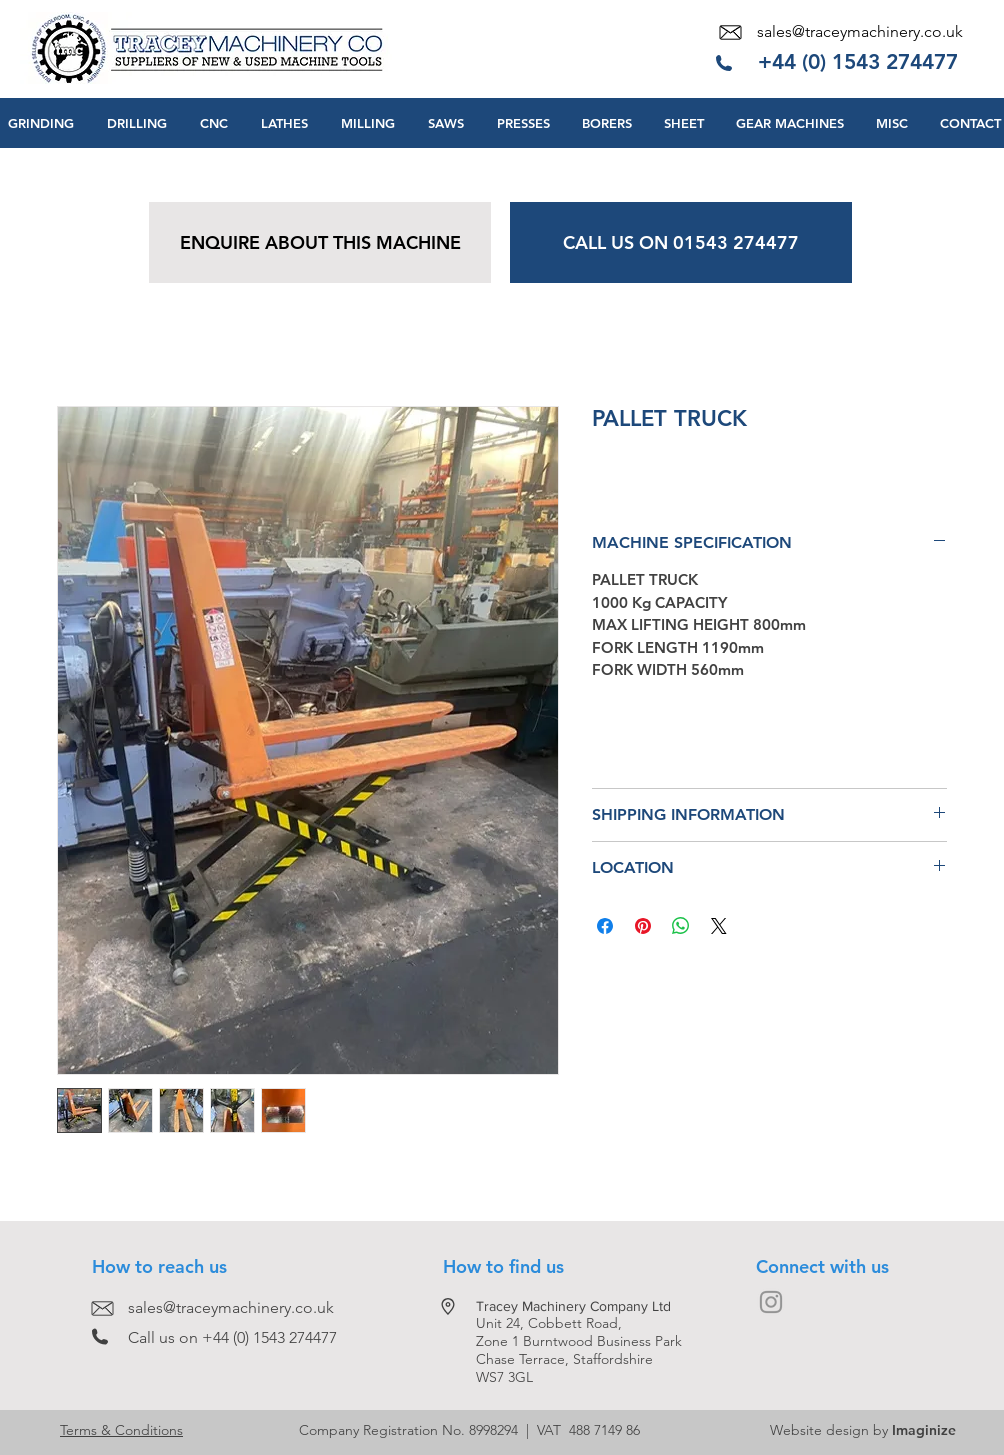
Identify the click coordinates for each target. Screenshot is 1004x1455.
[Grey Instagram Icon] (771, 1302)
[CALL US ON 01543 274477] (681, 242)
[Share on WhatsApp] (681, 926)
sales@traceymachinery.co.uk (860, 31)
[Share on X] (719, 926)
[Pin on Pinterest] (643, 926)
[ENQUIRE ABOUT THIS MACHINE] (320, 242)
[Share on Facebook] (605, 926)
